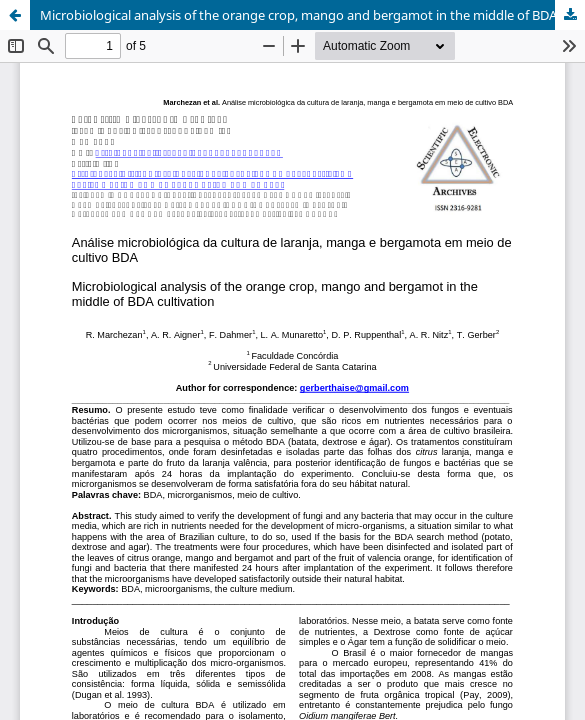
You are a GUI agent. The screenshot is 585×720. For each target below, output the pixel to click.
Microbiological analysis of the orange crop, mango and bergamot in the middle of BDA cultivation (312, 15)
